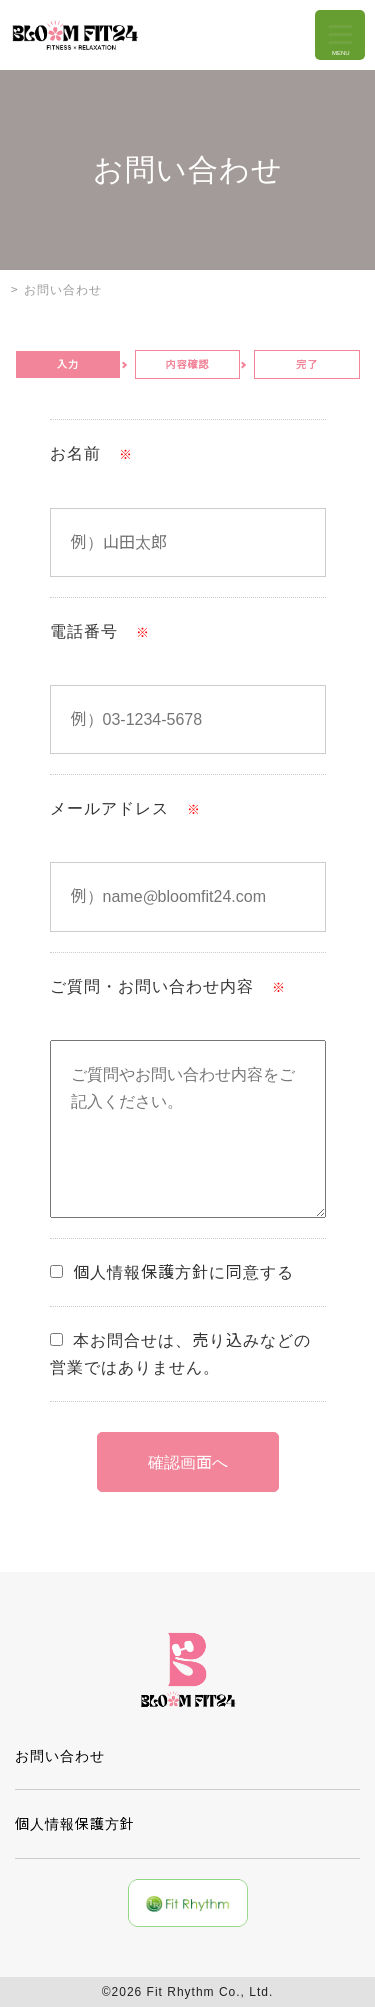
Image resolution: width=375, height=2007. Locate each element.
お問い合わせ (60, 1756)
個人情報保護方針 (75, 1824)
